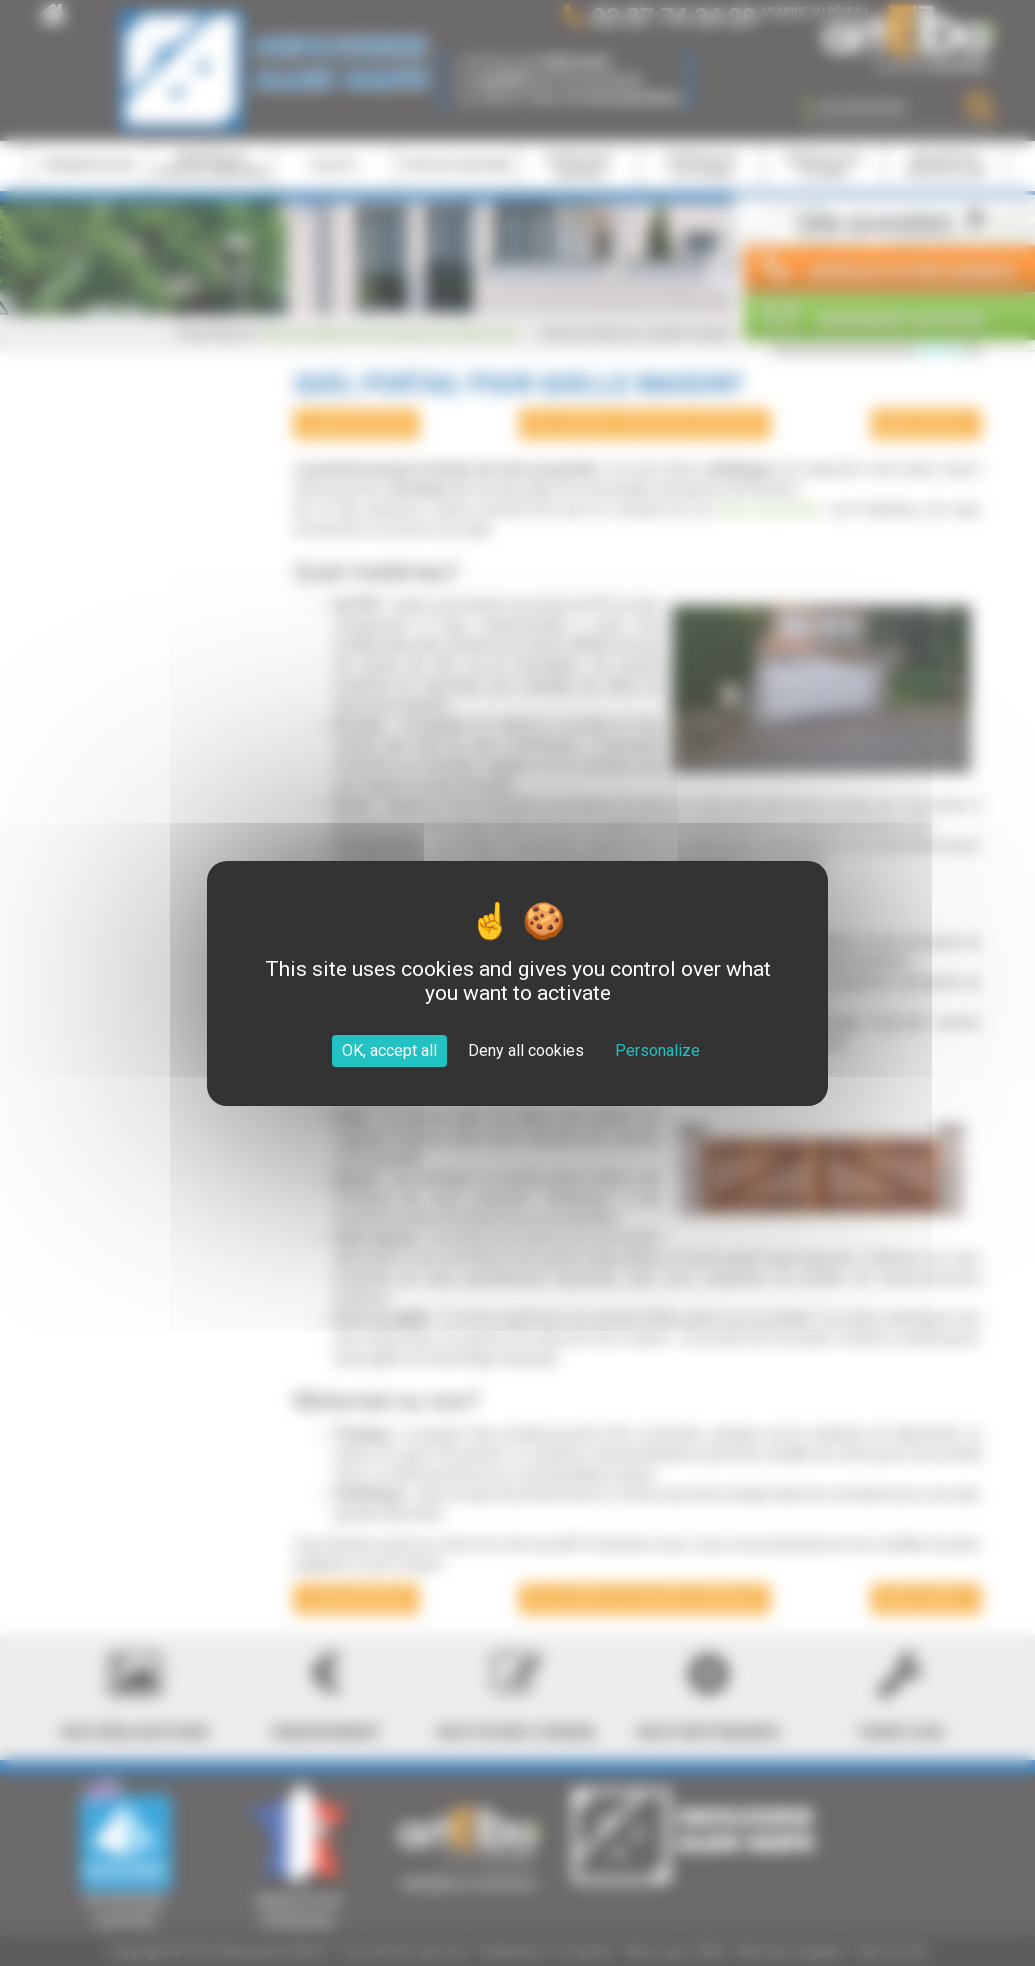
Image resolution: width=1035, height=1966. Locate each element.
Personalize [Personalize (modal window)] (657, 1050)
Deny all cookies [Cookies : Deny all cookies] (526, 1050)
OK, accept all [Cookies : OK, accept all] (389, 1050)
